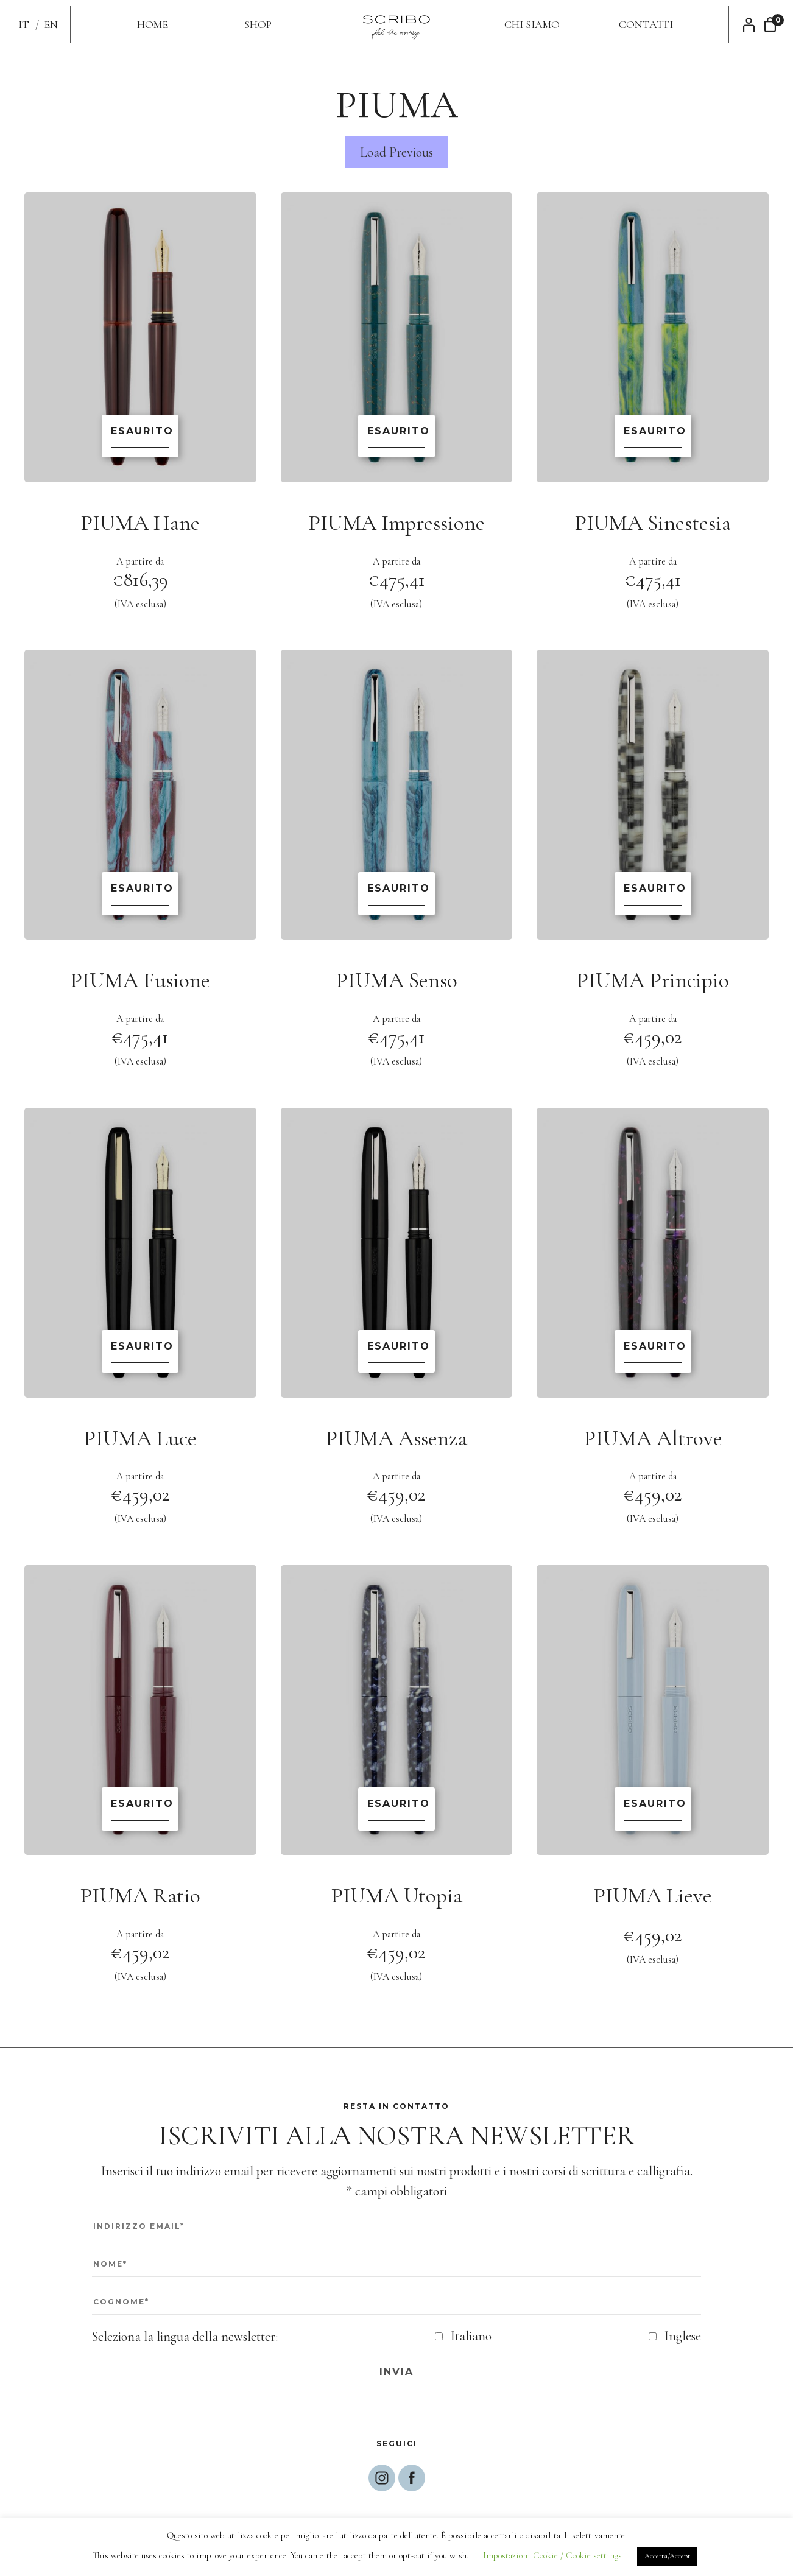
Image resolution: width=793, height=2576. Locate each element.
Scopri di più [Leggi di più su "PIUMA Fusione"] (140, 893)
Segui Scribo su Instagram (382, 2478)
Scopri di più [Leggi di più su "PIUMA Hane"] (140, 436)
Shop (258, 24)
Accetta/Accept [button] (667, 2556)
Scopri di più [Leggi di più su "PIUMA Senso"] (396, 893)
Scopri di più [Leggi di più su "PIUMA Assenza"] (396, 1351)
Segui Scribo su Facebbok (411, 2478)
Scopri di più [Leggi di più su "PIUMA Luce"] (140, 1351)
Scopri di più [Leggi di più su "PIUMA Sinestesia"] (653, 436)
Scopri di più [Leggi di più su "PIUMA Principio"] (653, 893)
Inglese (682, 2336)
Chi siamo (532, 24)
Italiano (471, 2336)
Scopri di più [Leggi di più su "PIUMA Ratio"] (140, 1808)
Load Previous (396, 152)
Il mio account (752, 24)
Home (152, 24)
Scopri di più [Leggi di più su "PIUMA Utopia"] (396, 1808)
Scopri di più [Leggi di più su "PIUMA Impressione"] (396, 436)
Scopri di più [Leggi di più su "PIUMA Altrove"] (653, 1351)
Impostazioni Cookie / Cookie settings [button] (552, 2555)
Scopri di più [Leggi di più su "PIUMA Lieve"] (653, 1808)
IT (23, 24)
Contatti (646, 24)
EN (51, 24)
